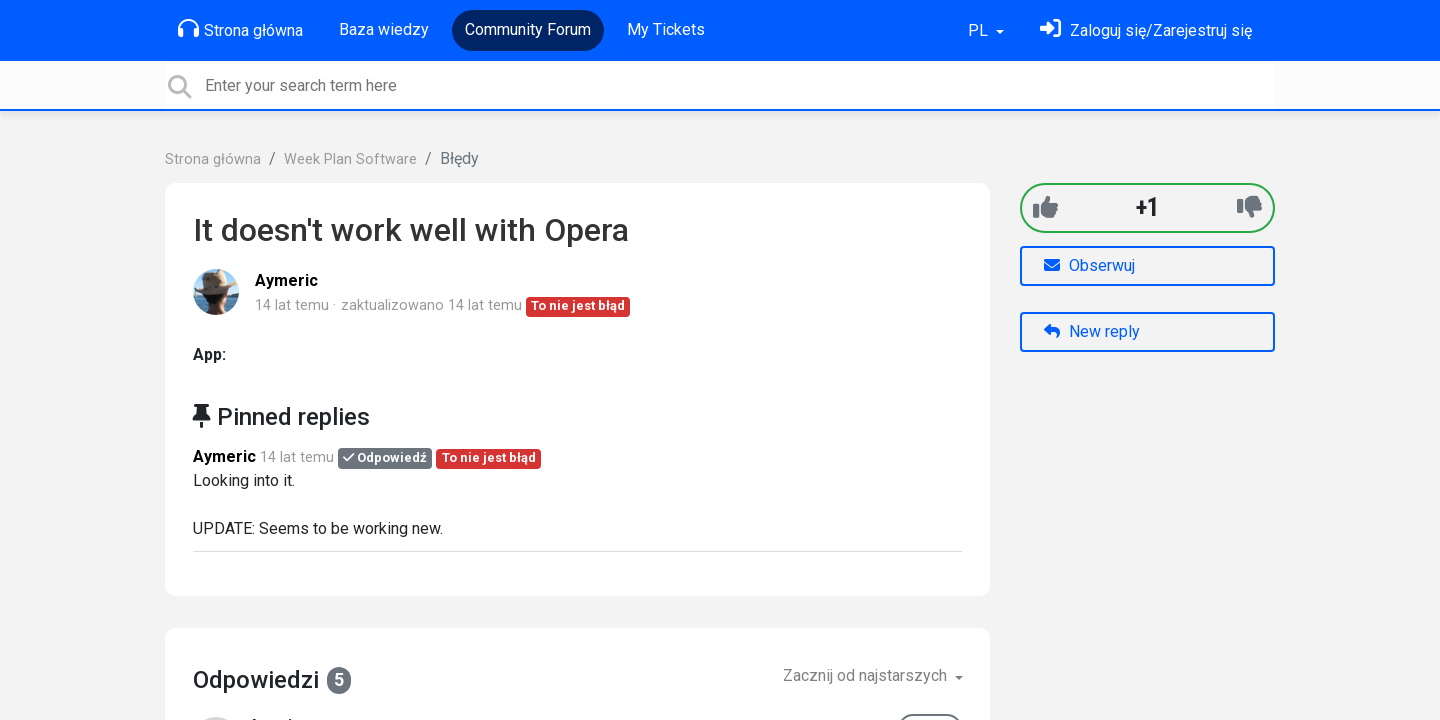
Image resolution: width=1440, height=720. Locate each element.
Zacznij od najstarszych (867, 675)
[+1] (1045, 207)
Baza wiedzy (384, 29)
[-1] (1249, 207)
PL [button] (980, 30)
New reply (1092, 331)
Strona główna (240, 29)
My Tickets (666, 29)
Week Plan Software (350, 159)
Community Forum (528, 29)
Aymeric (286, 280)
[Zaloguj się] (1146, 30)
